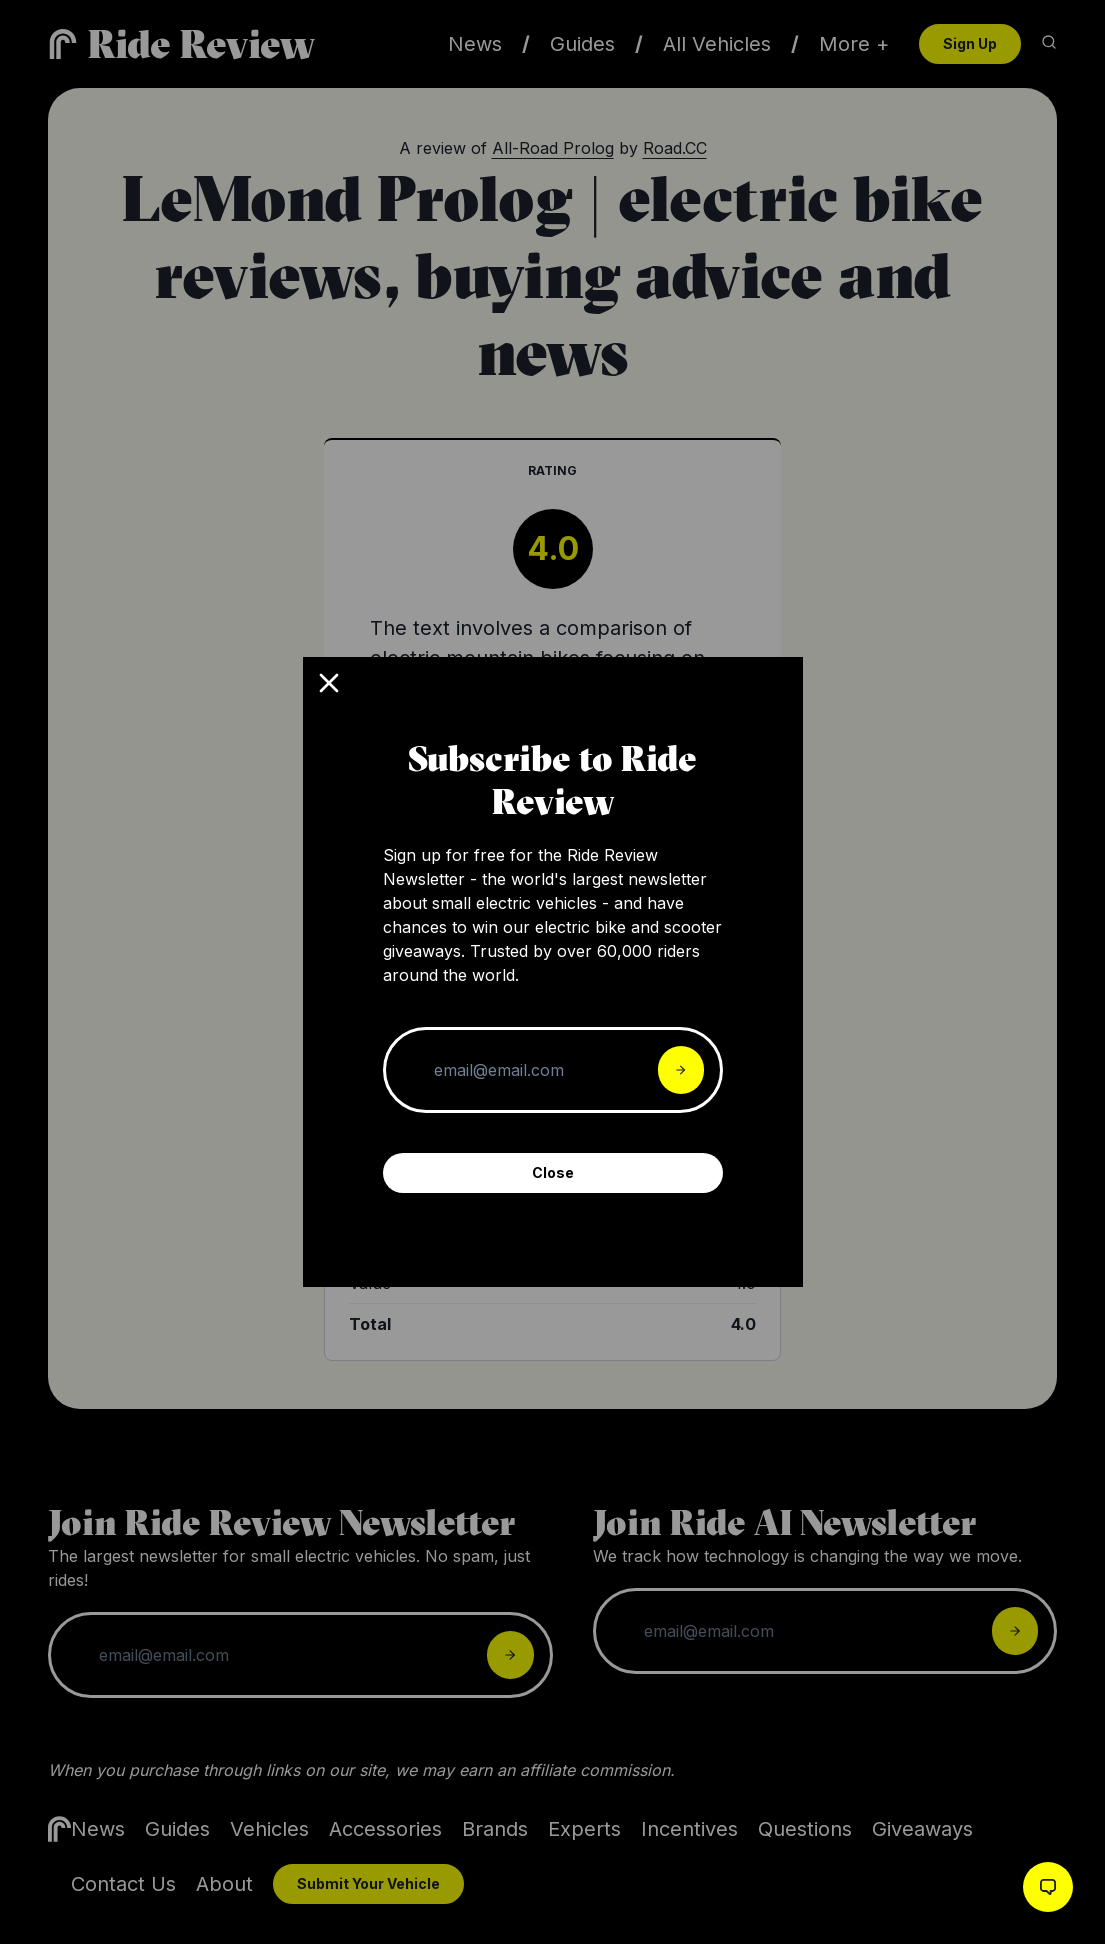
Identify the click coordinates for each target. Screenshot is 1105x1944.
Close (553, 1172)
